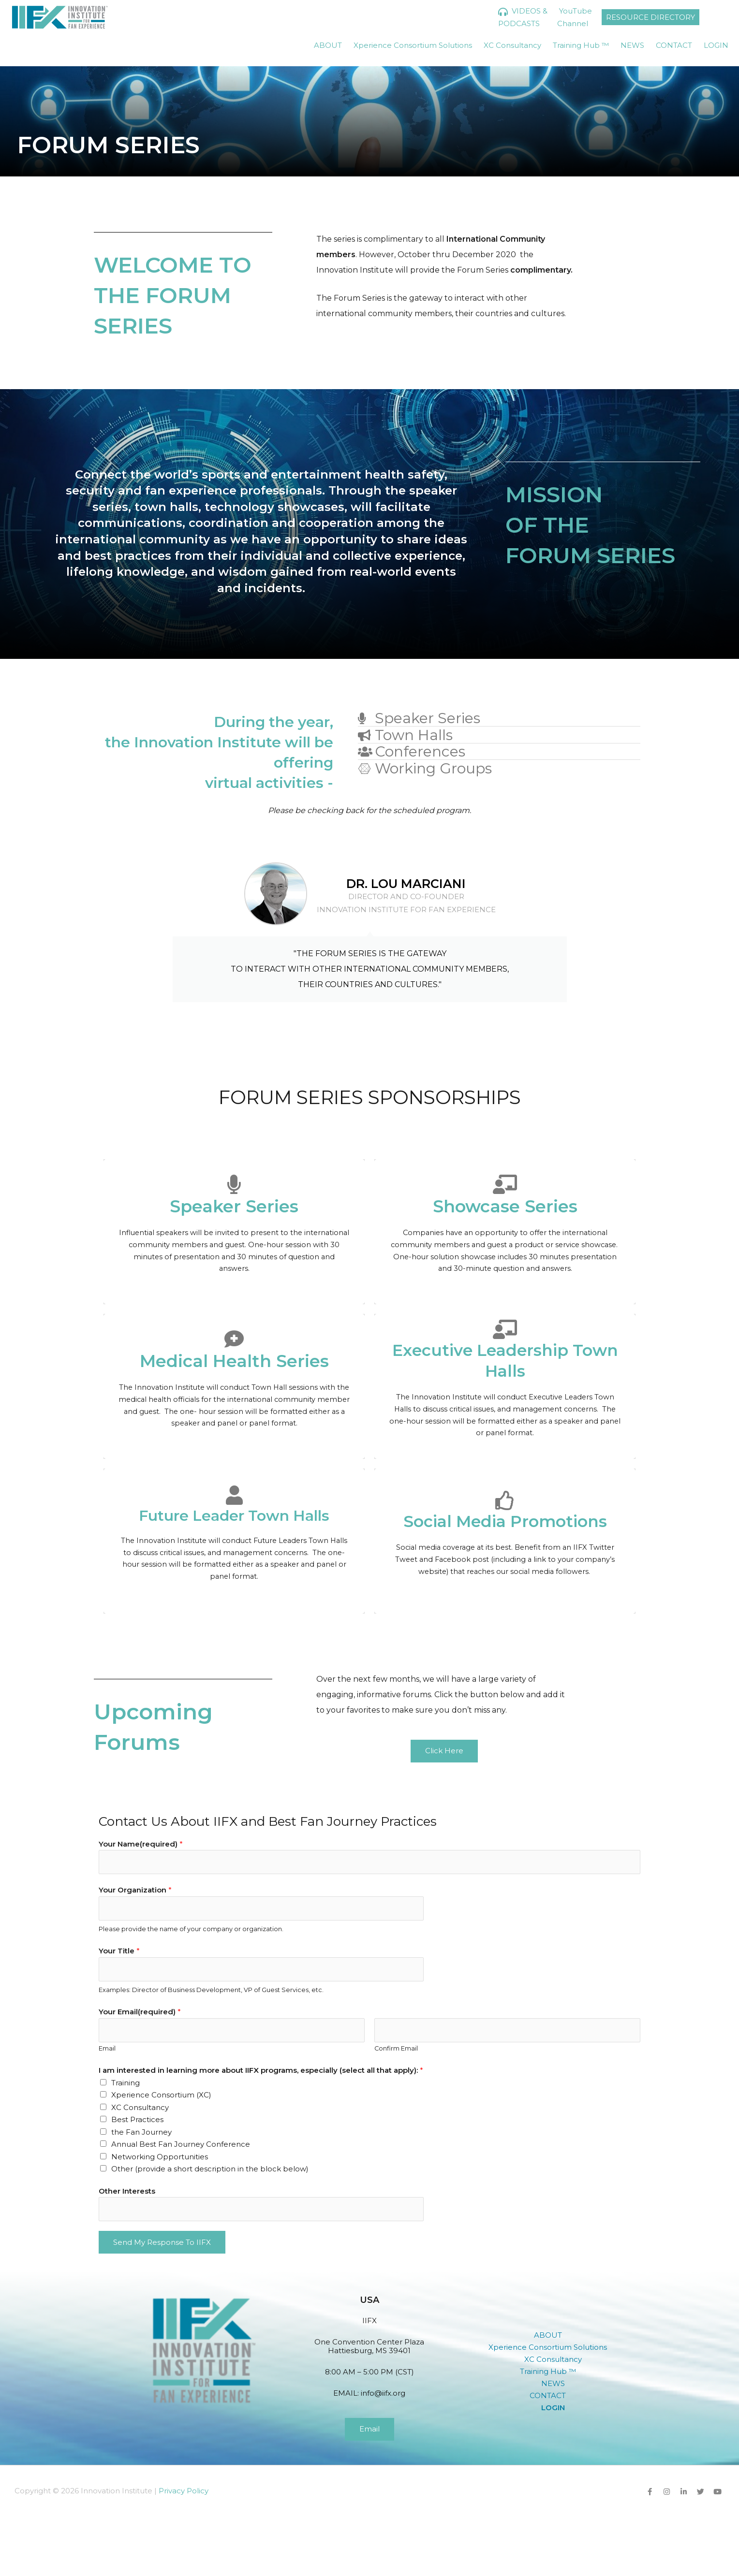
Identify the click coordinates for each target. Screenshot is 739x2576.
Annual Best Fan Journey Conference (180, 2144)
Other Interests (127, 2191)
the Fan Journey (141, 2132)
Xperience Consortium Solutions (413, 45)
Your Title (119, 1950)
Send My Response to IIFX (162, 2242)
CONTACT (674, 45)
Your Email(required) (140, 2011)
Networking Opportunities (159, 2156)
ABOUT (328, 45)
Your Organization (135, 1889)
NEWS (632, 45)
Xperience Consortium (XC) (161, 2094)
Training (125, 2082)
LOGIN (716, 45)
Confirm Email (396, 2048)
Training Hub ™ (581, 45)
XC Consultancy (512, 45)
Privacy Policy (183, 2490)
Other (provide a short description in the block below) (210, 2168)
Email (107, 2048)
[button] (553, 2335)
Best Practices (137, 2119)
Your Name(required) (141, 1843)
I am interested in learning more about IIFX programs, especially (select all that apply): (261, 2070)
